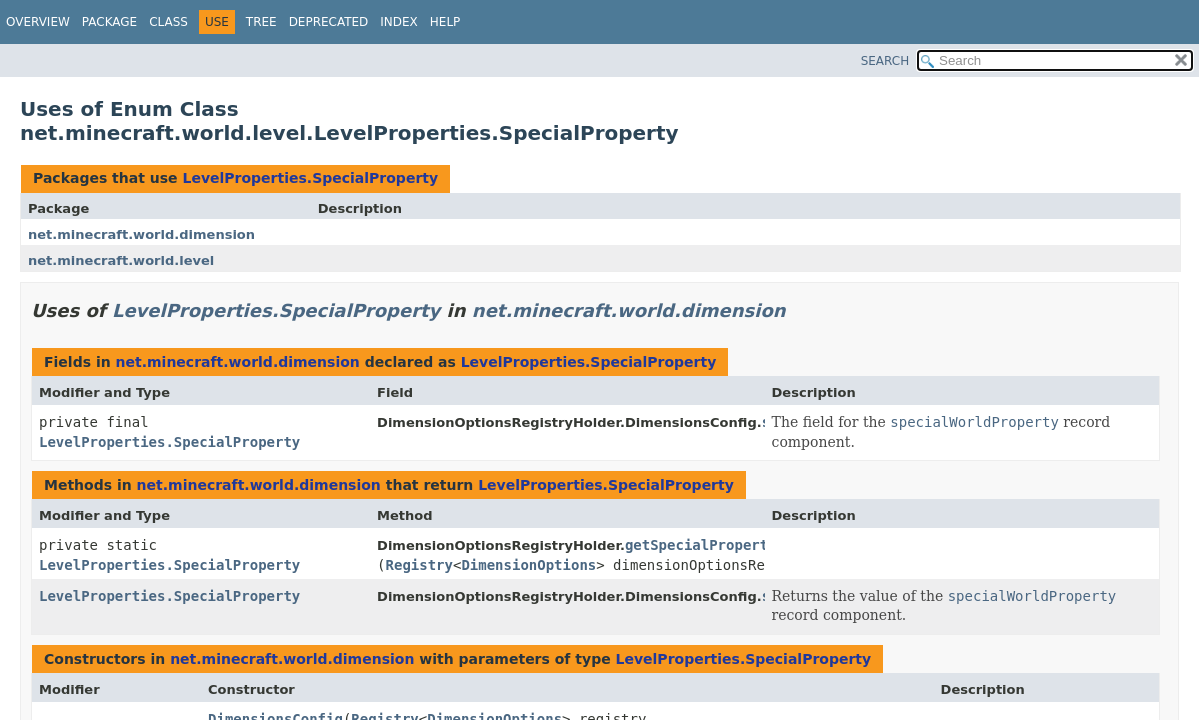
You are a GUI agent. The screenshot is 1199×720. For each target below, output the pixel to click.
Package (109, 22)
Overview (38, 22)
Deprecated (329, 22)
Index (399, 22)
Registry (419, 565)
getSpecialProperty (701, 545)
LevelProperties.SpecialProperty (310, 178)
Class (168, 22)
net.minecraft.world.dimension (141, 234)
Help (445, 22)
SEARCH (885, 61)
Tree (261, 22)
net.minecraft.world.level (121, 260)
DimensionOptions (528, 565)
